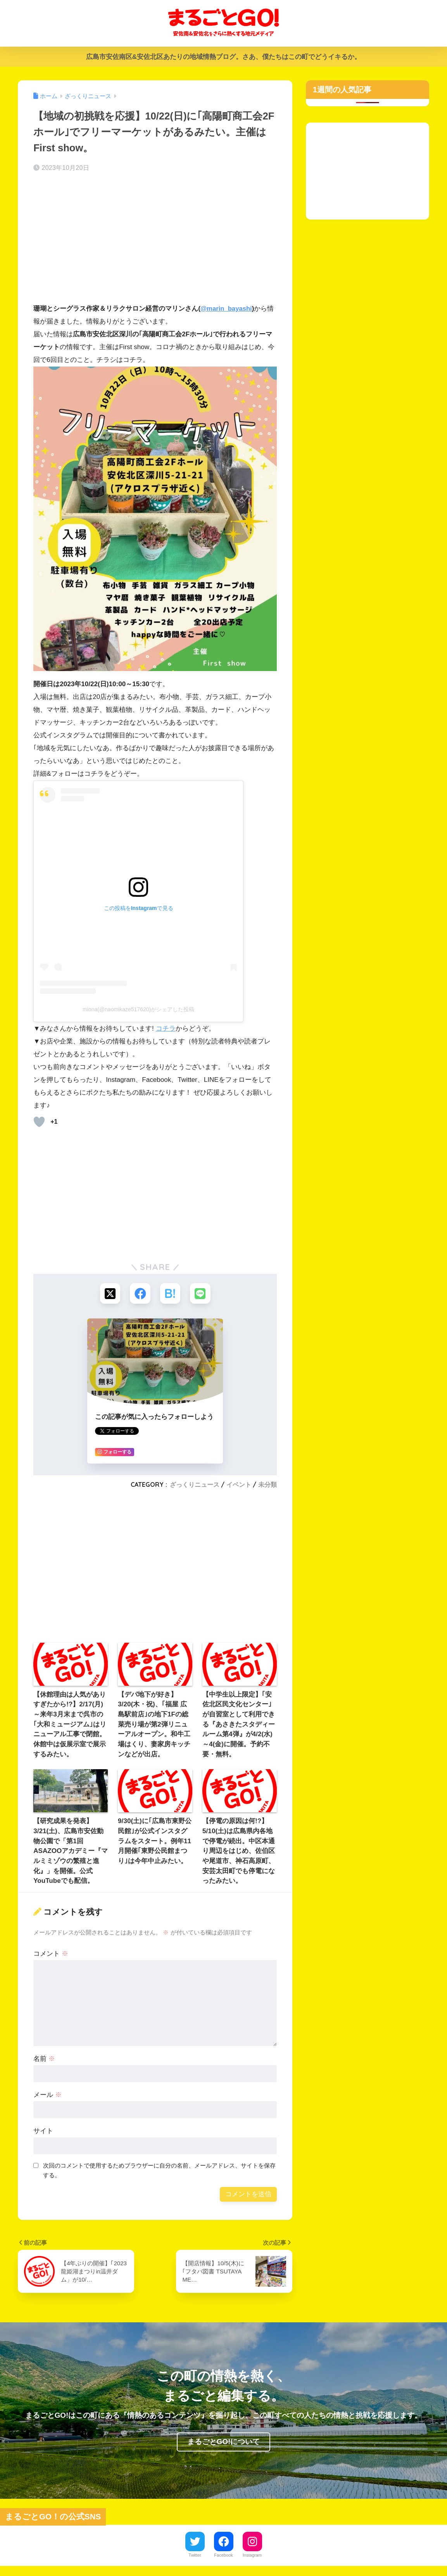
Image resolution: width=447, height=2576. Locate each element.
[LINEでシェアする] (201, 1293)
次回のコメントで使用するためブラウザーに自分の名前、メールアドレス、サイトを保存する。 (159, 2171)
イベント (238, 1486)
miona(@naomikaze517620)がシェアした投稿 (138, 1009)
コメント (50, 1954)
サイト (43, 2131)
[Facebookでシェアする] (139, 1293)
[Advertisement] (155, 240)
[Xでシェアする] (108, 1293)
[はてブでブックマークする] (170, 1293)
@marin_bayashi (227, 308)
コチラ (166, 1028)
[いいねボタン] (39, 1121)
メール (47, 2095)
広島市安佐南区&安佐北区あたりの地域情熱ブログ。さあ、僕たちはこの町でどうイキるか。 (223, 57)
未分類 (267, 1486)
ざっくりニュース (194, 1486)
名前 (44, 2059)
